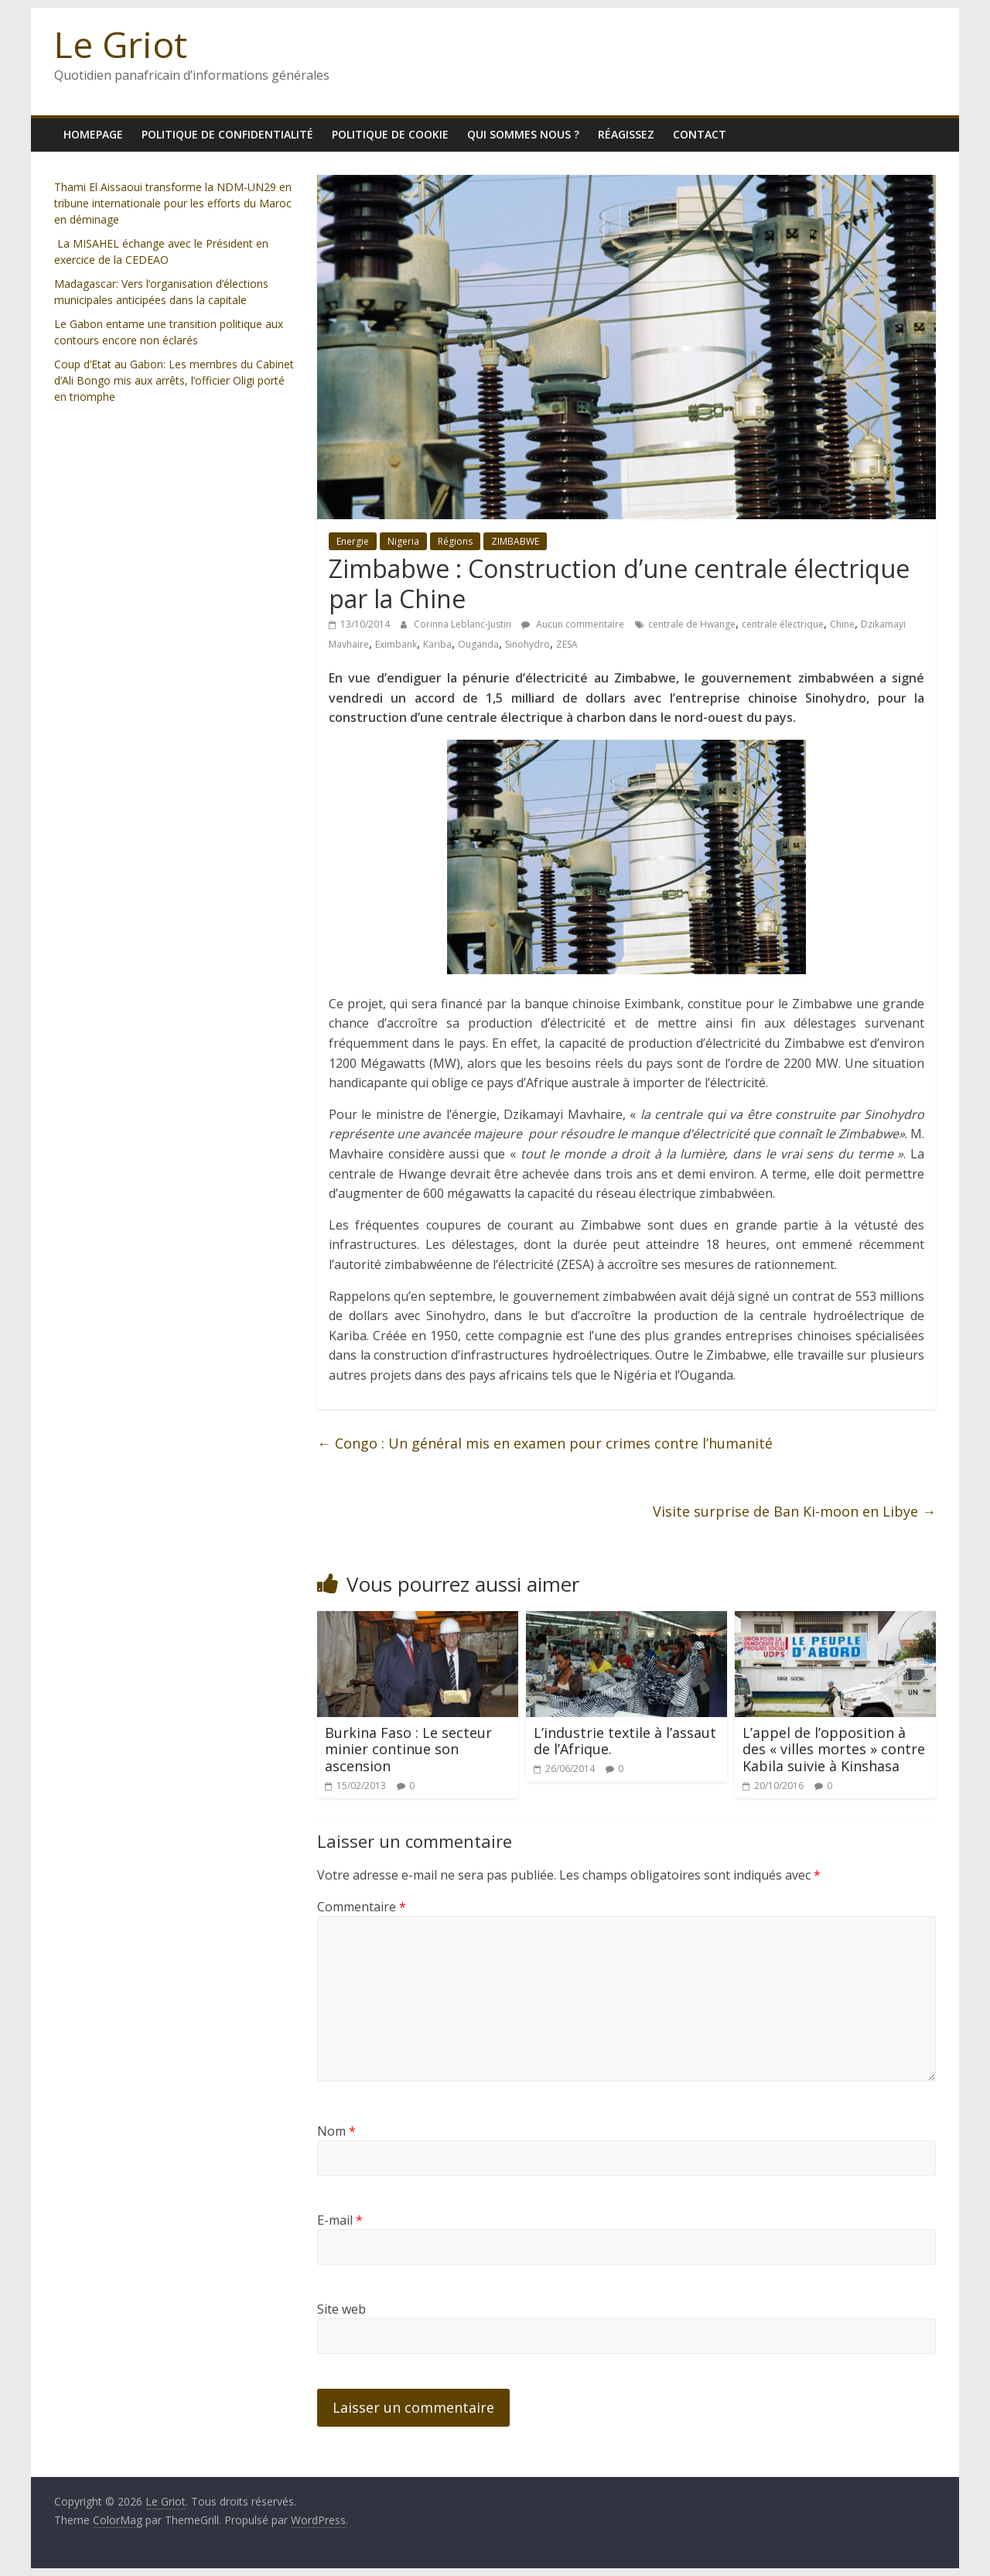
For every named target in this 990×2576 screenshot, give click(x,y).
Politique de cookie (390, 134)
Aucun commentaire (572, 624)
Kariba (437, 644)
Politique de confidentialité (227, 134)
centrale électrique (783, 624)
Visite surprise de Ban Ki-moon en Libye (794, 1511)
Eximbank (396, 644)
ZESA (567, 644)
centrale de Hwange (692, 624)
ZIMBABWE (515, 541)
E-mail (340, 2220)
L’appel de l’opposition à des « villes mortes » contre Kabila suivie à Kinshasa (833, 1749)
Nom (336, 2131)
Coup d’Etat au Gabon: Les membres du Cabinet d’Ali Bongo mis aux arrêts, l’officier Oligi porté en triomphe (174, 380)
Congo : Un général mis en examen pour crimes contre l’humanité (545, 1443)
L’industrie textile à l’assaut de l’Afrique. (625, 1741)
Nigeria (403, 541)
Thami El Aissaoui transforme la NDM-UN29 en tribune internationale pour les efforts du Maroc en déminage (173, 203)
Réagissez (626, 134)
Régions (455, 541)
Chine (842, 624)
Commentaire (361, 1906)
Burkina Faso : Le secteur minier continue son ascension (408, 1749)
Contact (699, 134)
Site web (341, 2309)
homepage (93, 134)
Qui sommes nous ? (523, 134)
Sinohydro (527, 644)
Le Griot (120, 44)
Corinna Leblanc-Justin (464, 624)
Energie (352, 541)
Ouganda (478, 644)
